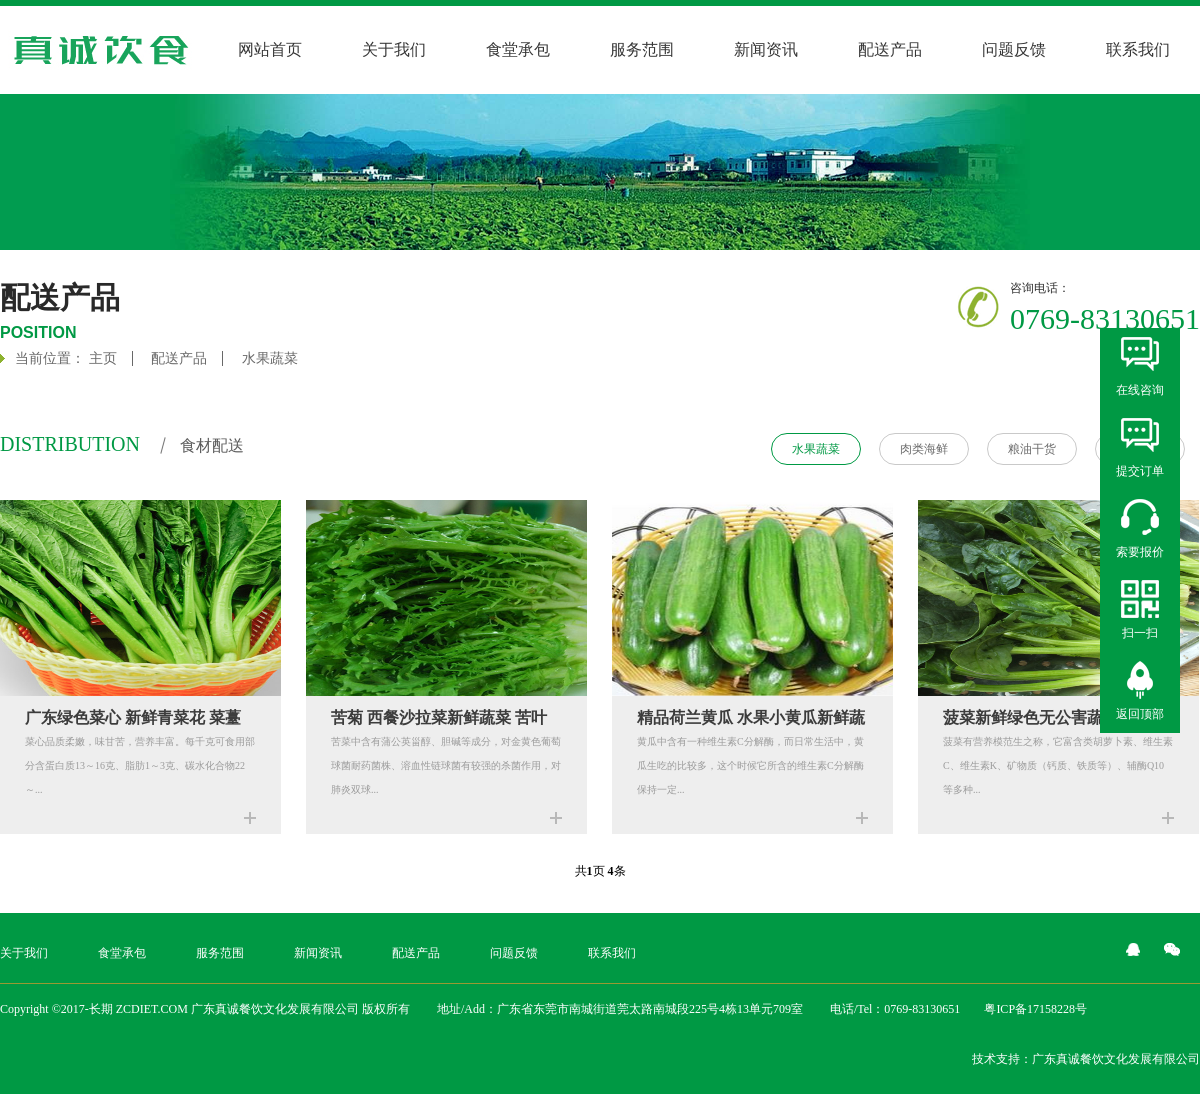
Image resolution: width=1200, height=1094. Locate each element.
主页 (103, 358)
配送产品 (890, 49)
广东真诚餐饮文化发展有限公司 (1116, 1059)
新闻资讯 (766, 49)
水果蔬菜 (270, 358)
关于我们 (394, 49)
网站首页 (270, 49)
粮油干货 (1032, 449)
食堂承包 (518, 49)
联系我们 (1138, 49)
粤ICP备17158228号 (1035, 1009)
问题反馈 (1014, 49)
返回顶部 (1140, 714)
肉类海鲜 (924, 449)
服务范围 (642, 49)
